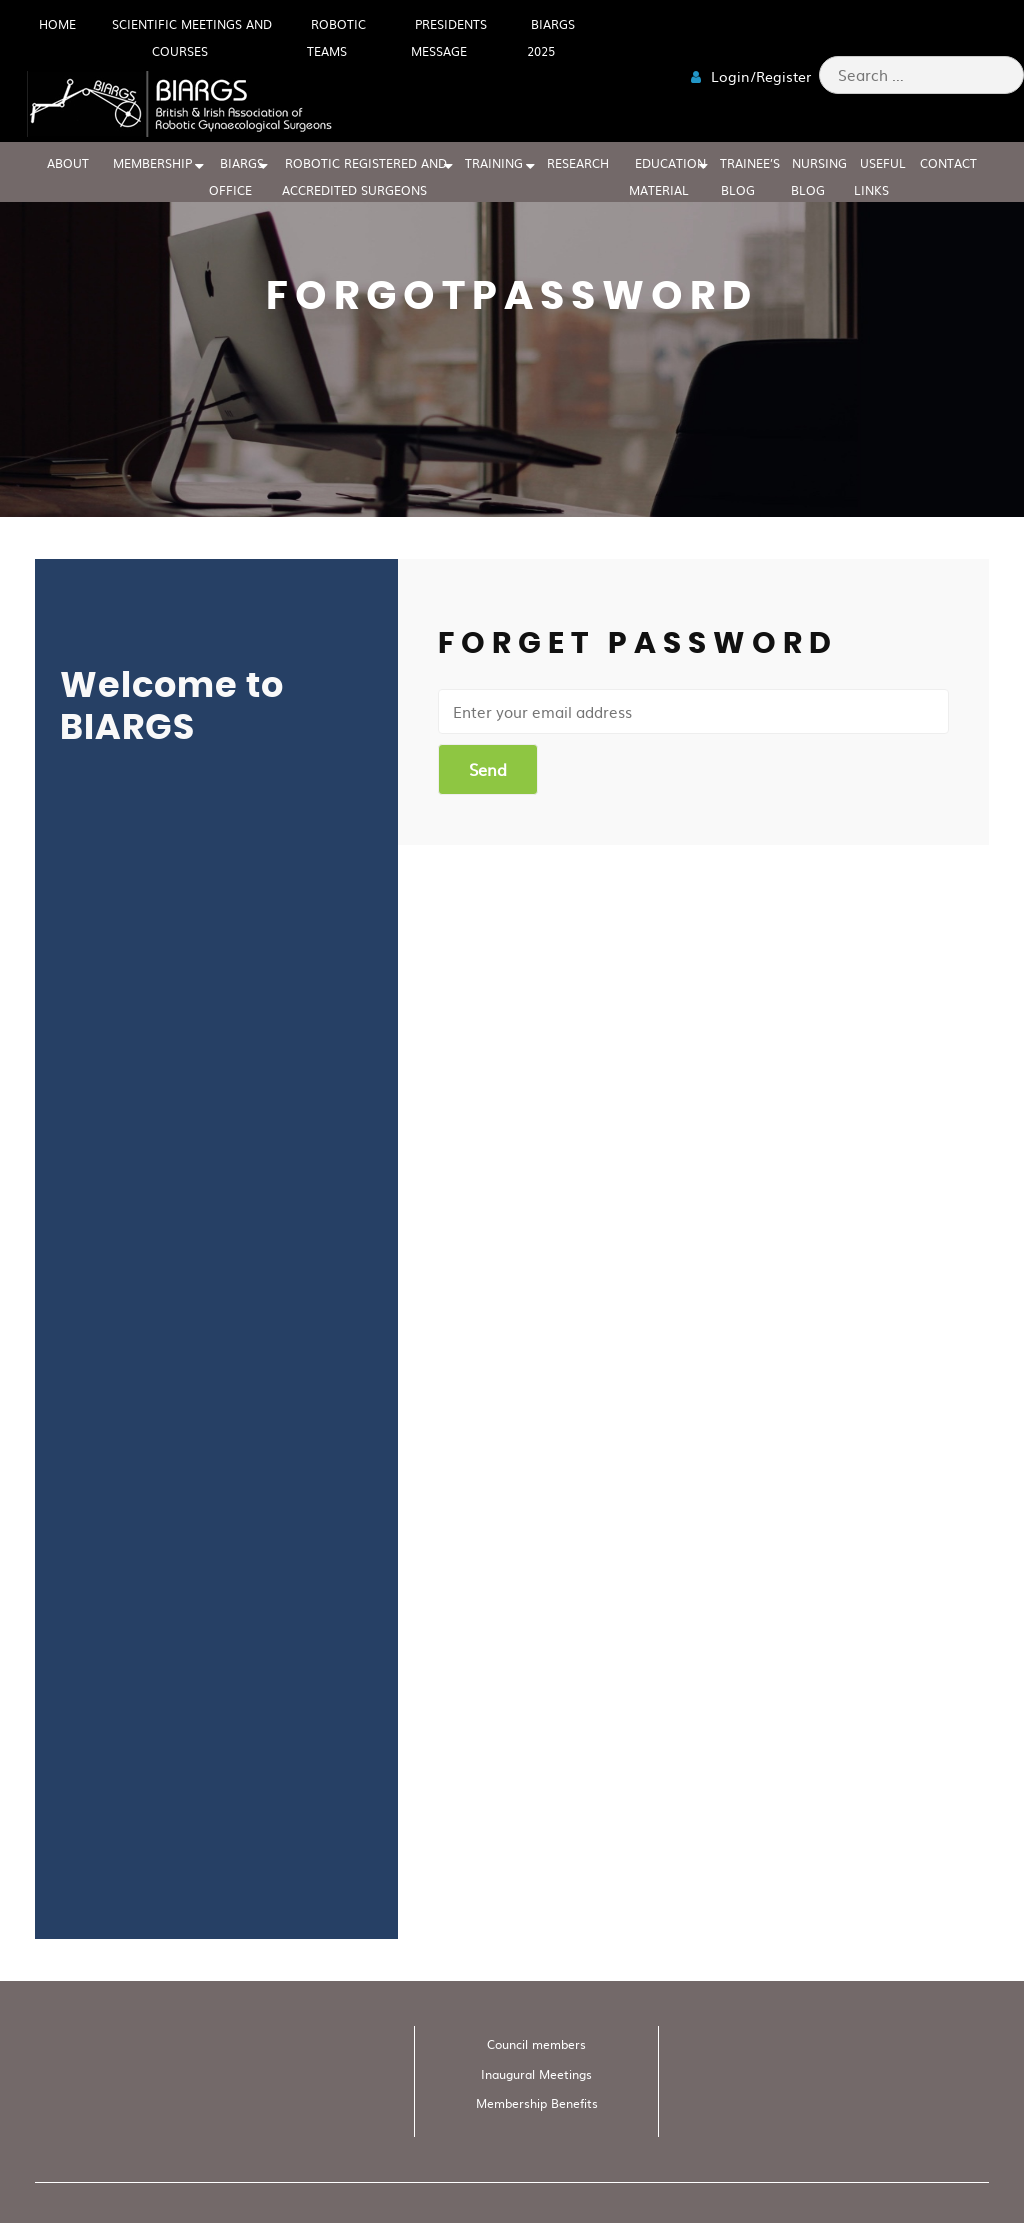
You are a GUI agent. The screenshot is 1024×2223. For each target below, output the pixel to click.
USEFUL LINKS (880, 176)
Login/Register (751, 76)
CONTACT (948, 163)
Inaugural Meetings (536, 2074)
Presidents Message (449, 37)
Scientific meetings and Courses (192, 37)
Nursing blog (819, 176)
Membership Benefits (537, 2103)
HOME (57, 24)
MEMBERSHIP (152, 163)
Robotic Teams (337, 37)
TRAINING (494, 163)
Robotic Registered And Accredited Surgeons (365, 176)
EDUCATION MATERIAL (668, 176)
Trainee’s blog (750, 176)
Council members (536, 2044)
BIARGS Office (237, 176)
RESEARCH (578, 163)
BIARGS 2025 (551, 37)
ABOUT (68, 163)
